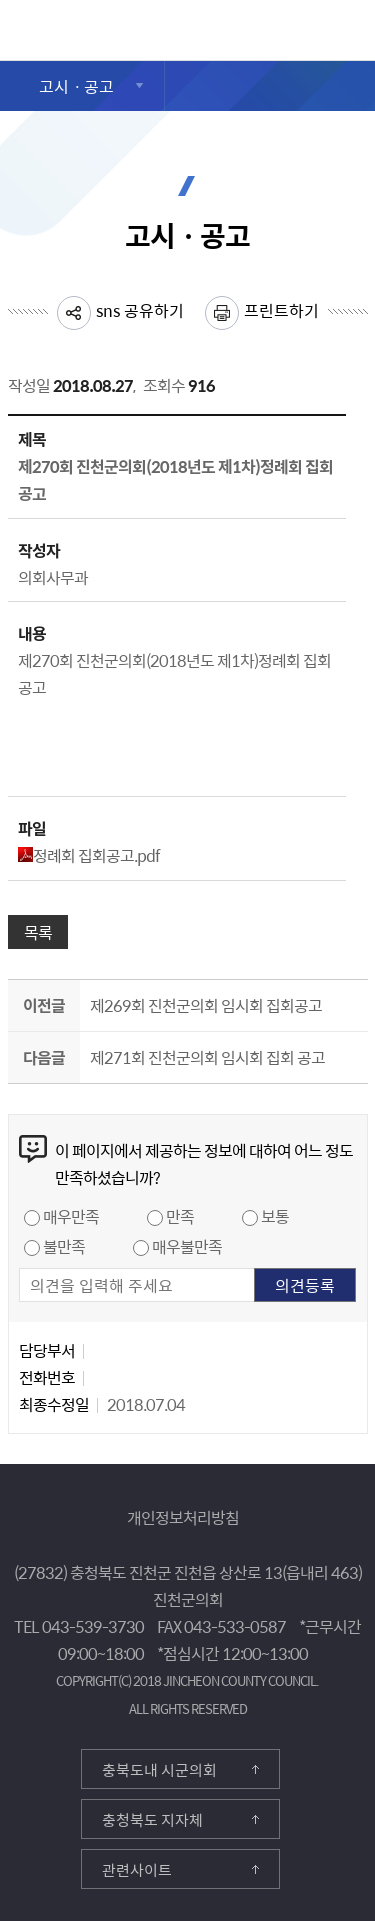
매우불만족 (187, 1246)
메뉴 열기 (304, 34)
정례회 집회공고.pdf (88, 855)
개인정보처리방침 (183, 1517)
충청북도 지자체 (152, 1820)
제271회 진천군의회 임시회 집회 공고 (207, 1057)
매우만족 (71, 1216)
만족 (180, 1216)
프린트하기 (281, 310)
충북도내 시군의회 (159, 1770)
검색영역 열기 (354, 30)
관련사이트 (137, 1870)
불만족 (64, 1246)
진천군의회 (13, 23)
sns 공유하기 (140, 310)
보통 (275, 1216)
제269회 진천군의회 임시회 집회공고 (206, 1005)
